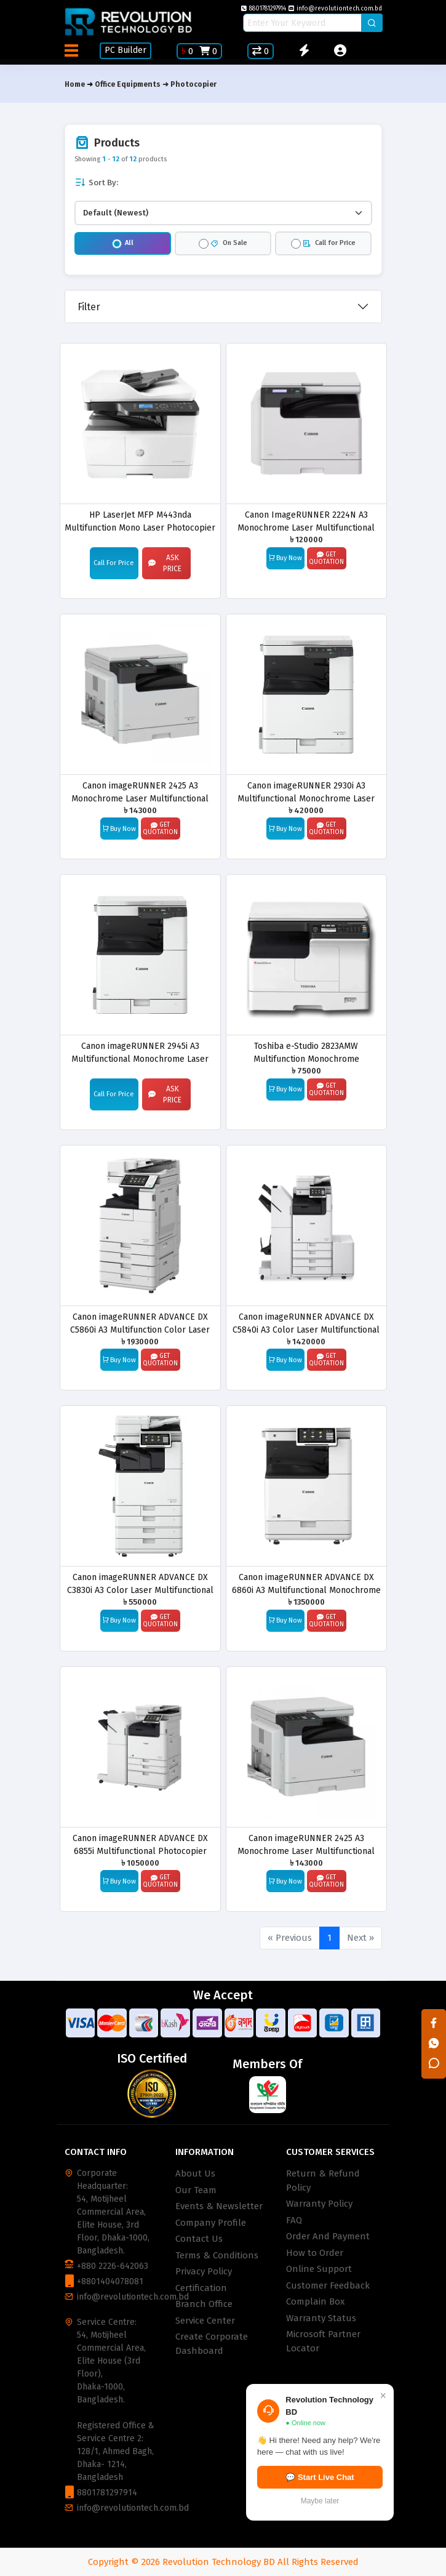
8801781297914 (263, 8)
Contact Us (199, 2238)
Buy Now (285, 557)
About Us (195, 2173)
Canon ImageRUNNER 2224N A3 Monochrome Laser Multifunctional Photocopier (306, 521)
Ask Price (164, 563)
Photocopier (193, 84)
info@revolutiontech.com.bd (335, 8)
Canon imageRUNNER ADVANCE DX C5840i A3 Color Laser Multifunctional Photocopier (306, 1323)
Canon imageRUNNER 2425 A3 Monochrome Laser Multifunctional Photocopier (140, 791)
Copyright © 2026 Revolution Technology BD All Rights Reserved (223, 2561)
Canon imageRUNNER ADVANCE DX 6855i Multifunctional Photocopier (140, 1844)
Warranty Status (321, 2318)
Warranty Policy (319, 2203)
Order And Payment (328, 2236)
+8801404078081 (110, 2281)
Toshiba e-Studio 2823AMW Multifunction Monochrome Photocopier (306, 1052)
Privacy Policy (203, 2271)
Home (75, 84)
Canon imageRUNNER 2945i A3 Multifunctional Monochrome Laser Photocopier (140, 1052)
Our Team (196, 2190)
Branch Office (204, 2303)
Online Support (319, 2268)
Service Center (205, 2320)
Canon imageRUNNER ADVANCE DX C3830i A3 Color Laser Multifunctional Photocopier (140, 1583)
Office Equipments (128, 84)
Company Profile (210, 2222)
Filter (89, 307)
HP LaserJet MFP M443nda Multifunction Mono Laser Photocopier (140, 521)
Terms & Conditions (216, 2255)
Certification (201, 2287)
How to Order (314, 2252)
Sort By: (96, 182)
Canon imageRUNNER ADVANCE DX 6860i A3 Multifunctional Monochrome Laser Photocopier (306, 1583)
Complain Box (315, 2301)
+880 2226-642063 (112, 2266)
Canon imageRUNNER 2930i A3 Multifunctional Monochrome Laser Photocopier (306, 791)
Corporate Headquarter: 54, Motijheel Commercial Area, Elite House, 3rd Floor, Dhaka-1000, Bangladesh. (113, 2212)
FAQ (294, 2220)
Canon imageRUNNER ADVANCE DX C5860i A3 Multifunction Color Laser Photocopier (140, 1323)
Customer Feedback (328, 2285)
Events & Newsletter (219, 2206)
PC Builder (125, 50)
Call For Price (114, 563)
